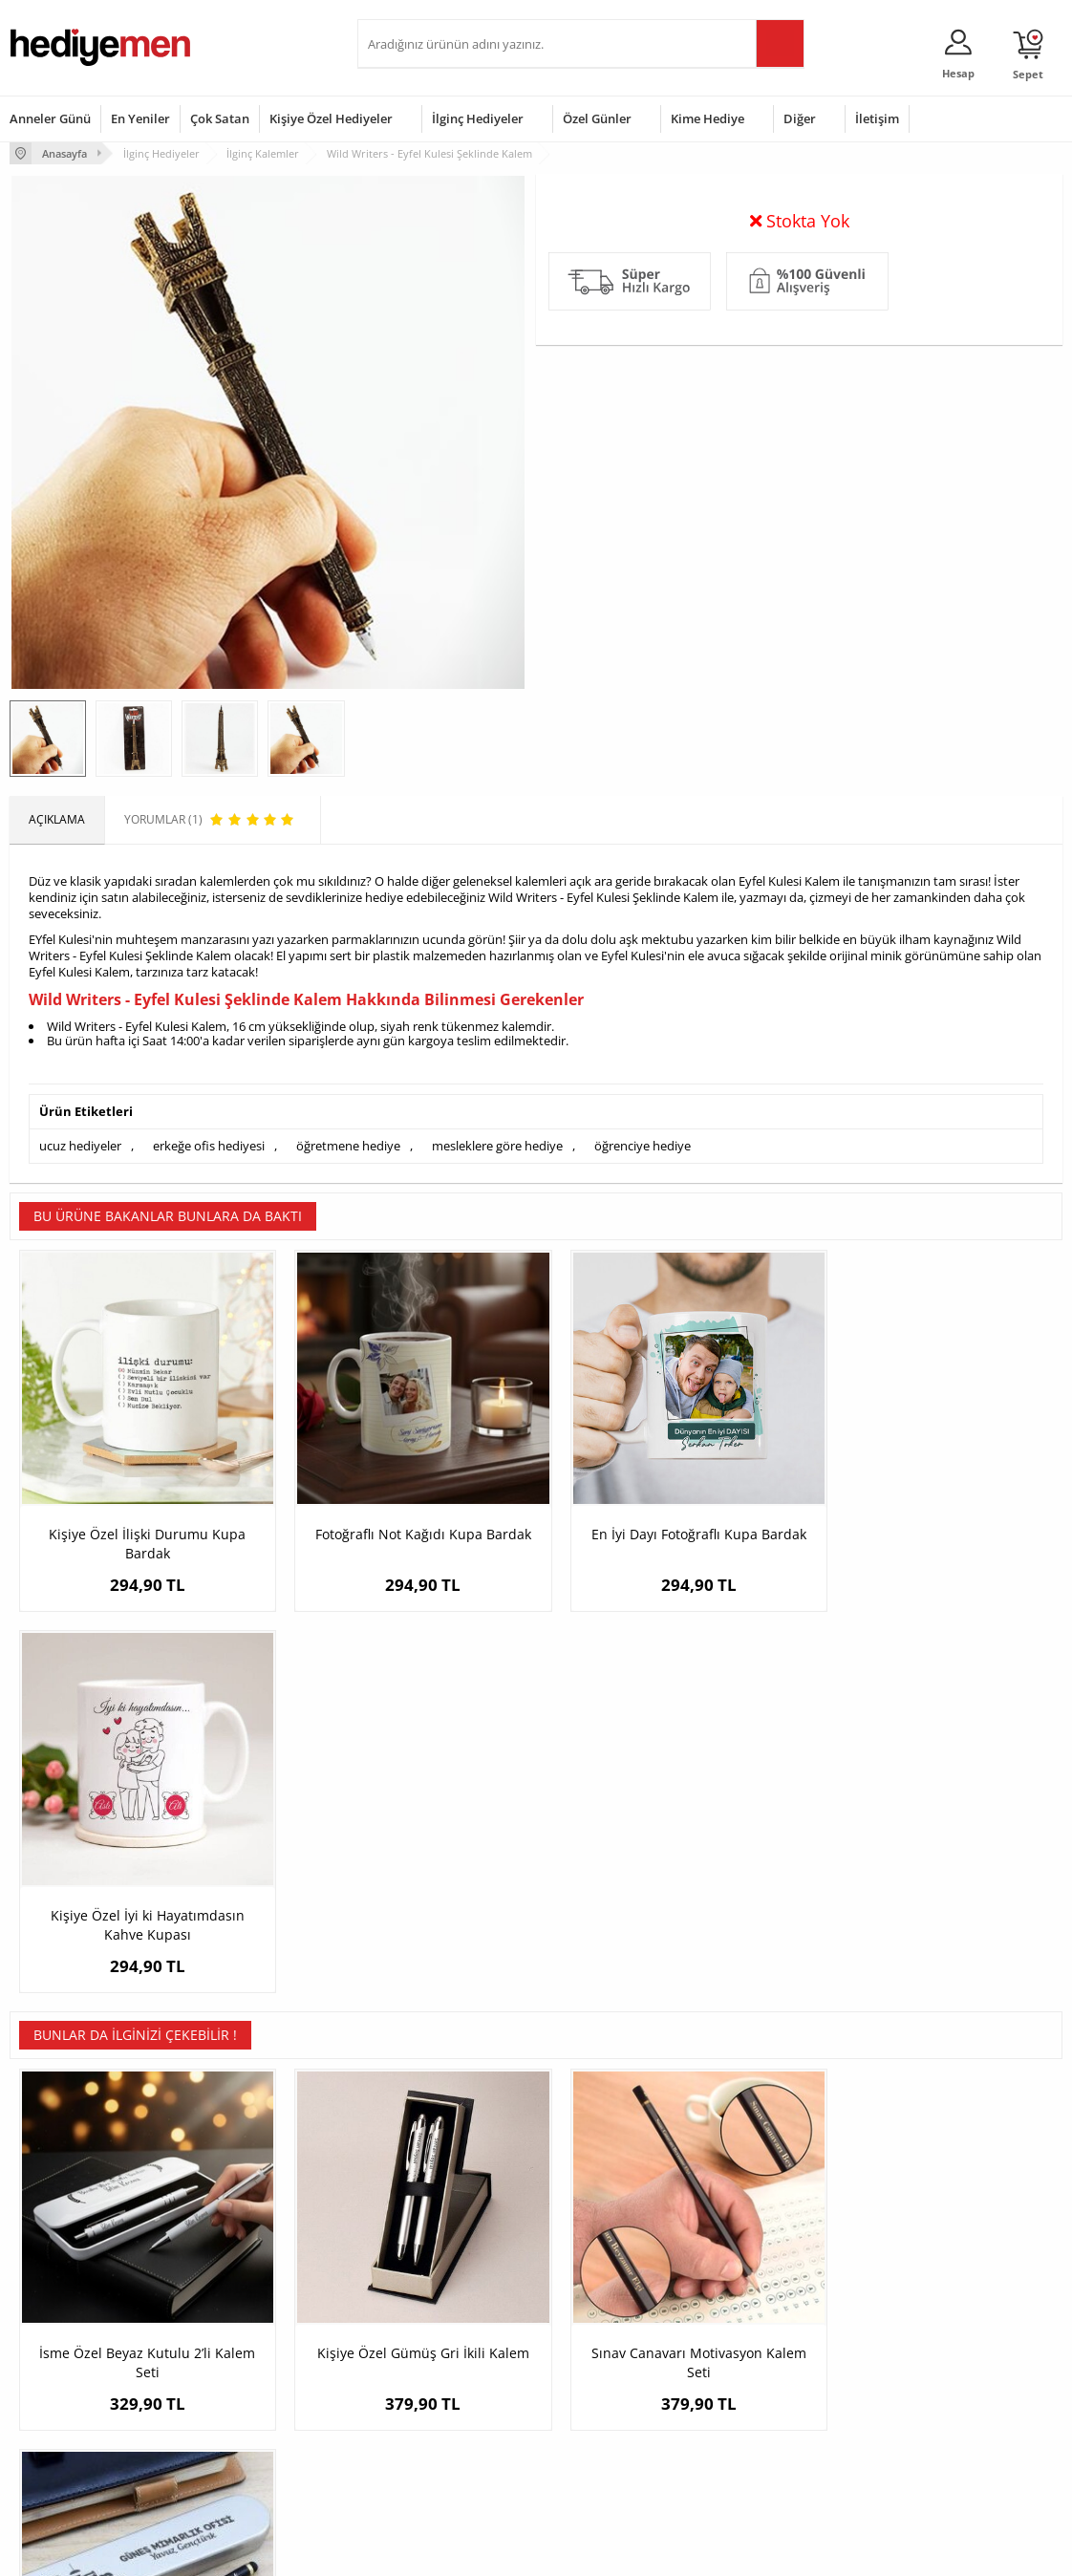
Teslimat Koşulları (57, 2314)
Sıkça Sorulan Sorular (66, 2457)
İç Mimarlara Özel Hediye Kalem (931, 1959)
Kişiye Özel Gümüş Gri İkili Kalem (404, 1959)
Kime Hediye (707, 118)
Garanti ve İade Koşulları (74, 2400)
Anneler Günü (50, 118)
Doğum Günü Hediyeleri (610, 2342)
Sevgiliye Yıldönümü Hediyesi (444, 2470)
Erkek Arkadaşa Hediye (249, 2342)
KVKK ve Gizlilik (49, 2428)
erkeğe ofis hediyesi (209, 1144)
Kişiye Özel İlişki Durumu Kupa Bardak (141, 1530)
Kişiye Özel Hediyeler (331, 118)
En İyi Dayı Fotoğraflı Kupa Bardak (667, 1521)
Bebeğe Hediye (764, 2400)
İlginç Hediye (758, 2457)
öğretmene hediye (348, 1144)
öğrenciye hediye (642, 1144)
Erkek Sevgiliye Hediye (426, 2413)
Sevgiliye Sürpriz (232, 2428)
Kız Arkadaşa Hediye (242, 2371)
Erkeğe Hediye (763, 2314)
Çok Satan (219, 118)
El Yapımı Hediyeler (239, 2400)
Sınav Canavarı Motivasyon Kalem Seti (667, 1968)
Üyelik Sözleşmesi (57, 2342)
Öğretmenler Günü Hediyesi (620, 2428)
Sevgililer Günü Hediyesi (610, 2314)
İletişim (877, 118)
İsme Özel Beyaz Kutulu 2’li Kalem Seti (141, 1968)
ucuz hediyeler (80, 1144)
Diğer (799, 118)
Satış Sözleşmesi (54, 2371)
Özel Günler (597, 118)
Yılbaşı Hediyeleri (591, 2371)
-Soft (436, 2552)
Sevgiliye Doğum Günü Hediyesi (427, 2378)
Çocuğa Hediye (764, 2371)
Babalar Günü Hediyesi (607, 2457)
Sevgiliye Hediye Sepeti (428, 2342)
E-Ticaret (478, 2552)
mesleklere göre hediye (497, 1144)
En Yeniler (140, 118)
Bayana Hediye (764, 2342)
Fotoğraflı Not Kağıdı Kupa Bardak (404, 1521)
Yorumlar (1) (1025, 215)
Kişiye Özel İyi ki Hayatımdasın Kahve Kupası (931, 1530)
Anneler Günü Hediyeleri (611, 2400)
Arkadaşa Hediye (769, 2428)
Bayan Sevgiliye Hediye (428, 2442)
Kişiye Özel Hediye (237, 2314)
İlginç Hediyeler (478, 118)
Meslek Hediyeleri (236, 2457)
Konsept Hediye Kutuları (430, 2314)
